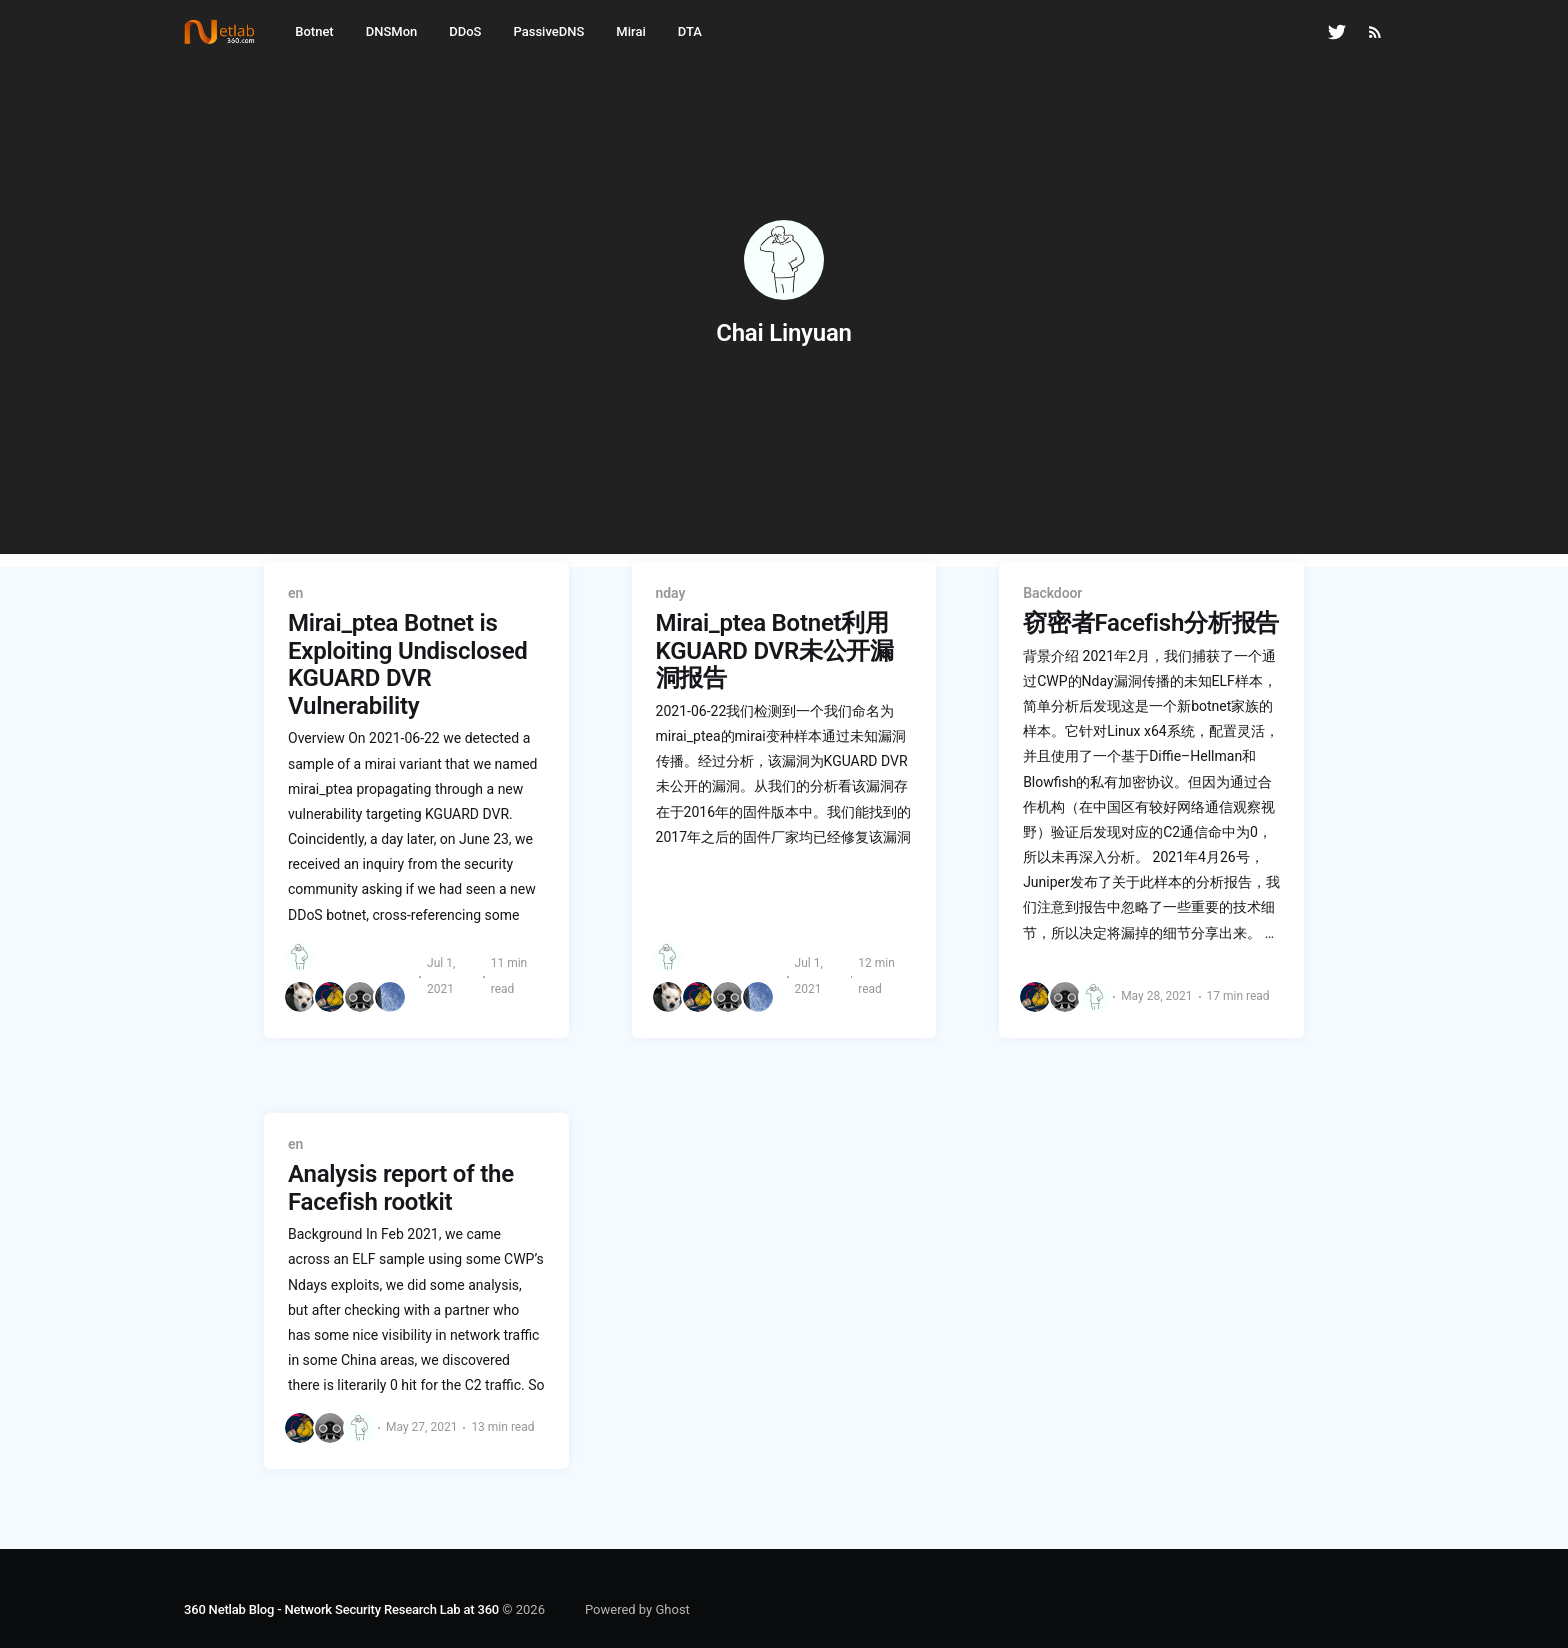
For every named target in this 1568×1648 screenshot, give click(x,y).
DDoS (465, 31)
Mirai (630, 31)
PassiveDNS (548, 31)
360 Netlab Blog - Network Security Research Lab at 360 (341, 1609)
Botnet (314, 31)
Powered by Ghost (637, 1609)
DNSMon (392, 31)
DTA (690, 31)
